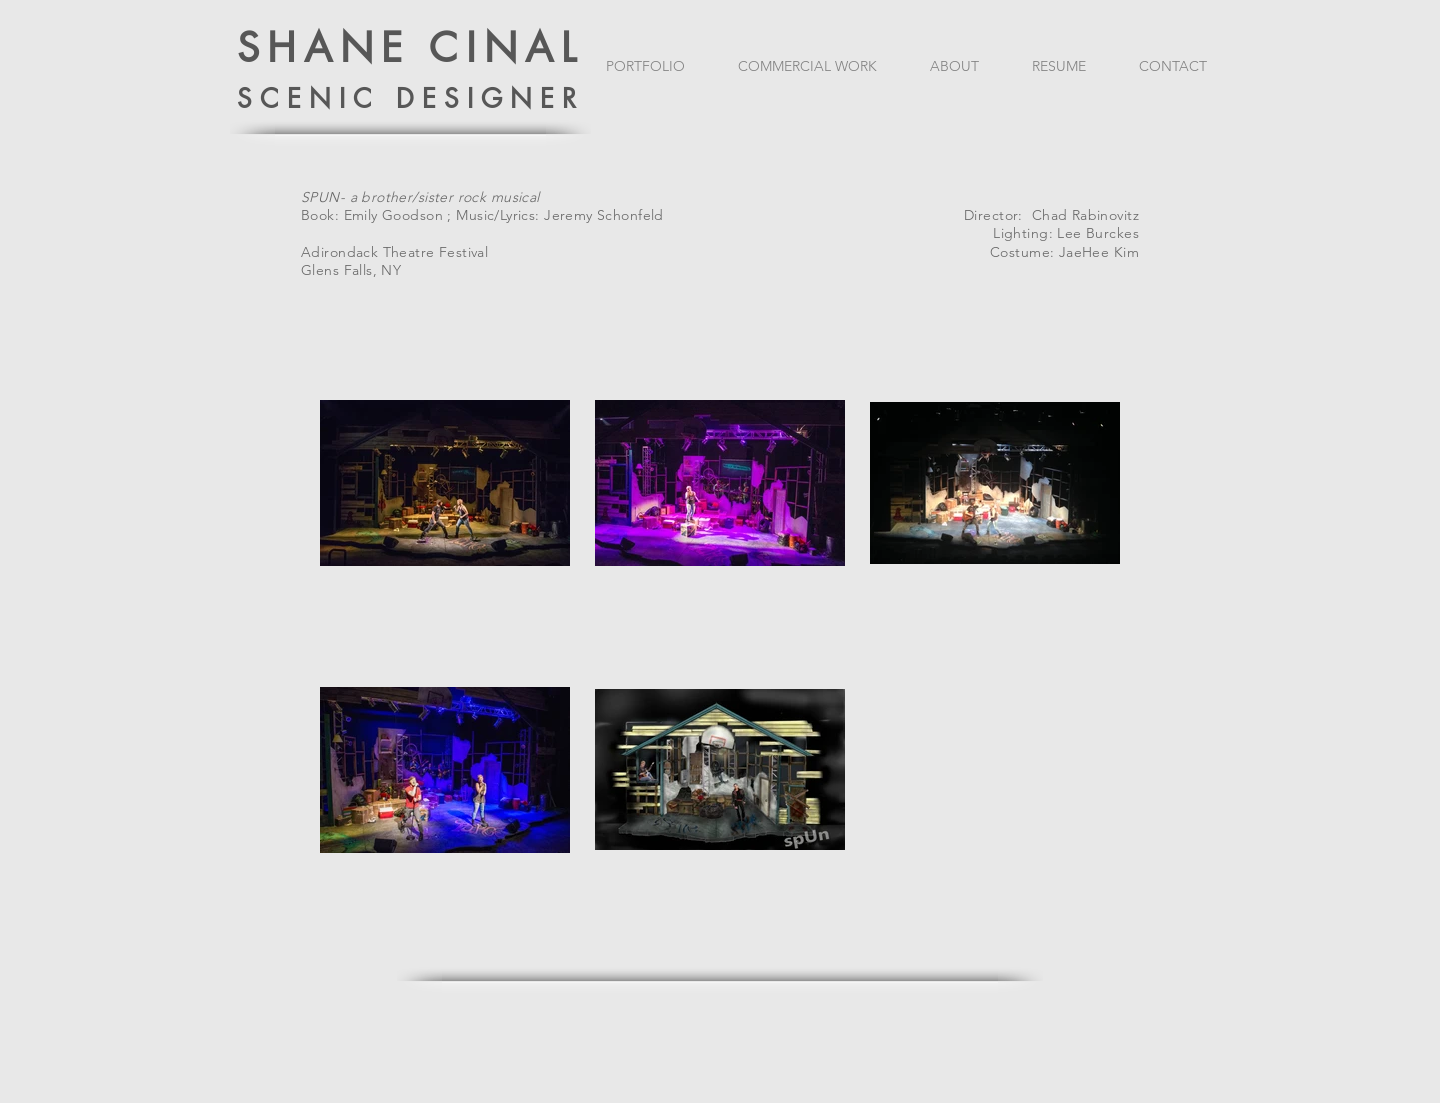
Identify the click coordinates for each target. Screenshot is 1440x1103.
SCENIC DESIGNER (411, 99)
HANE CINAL (425, 48)
